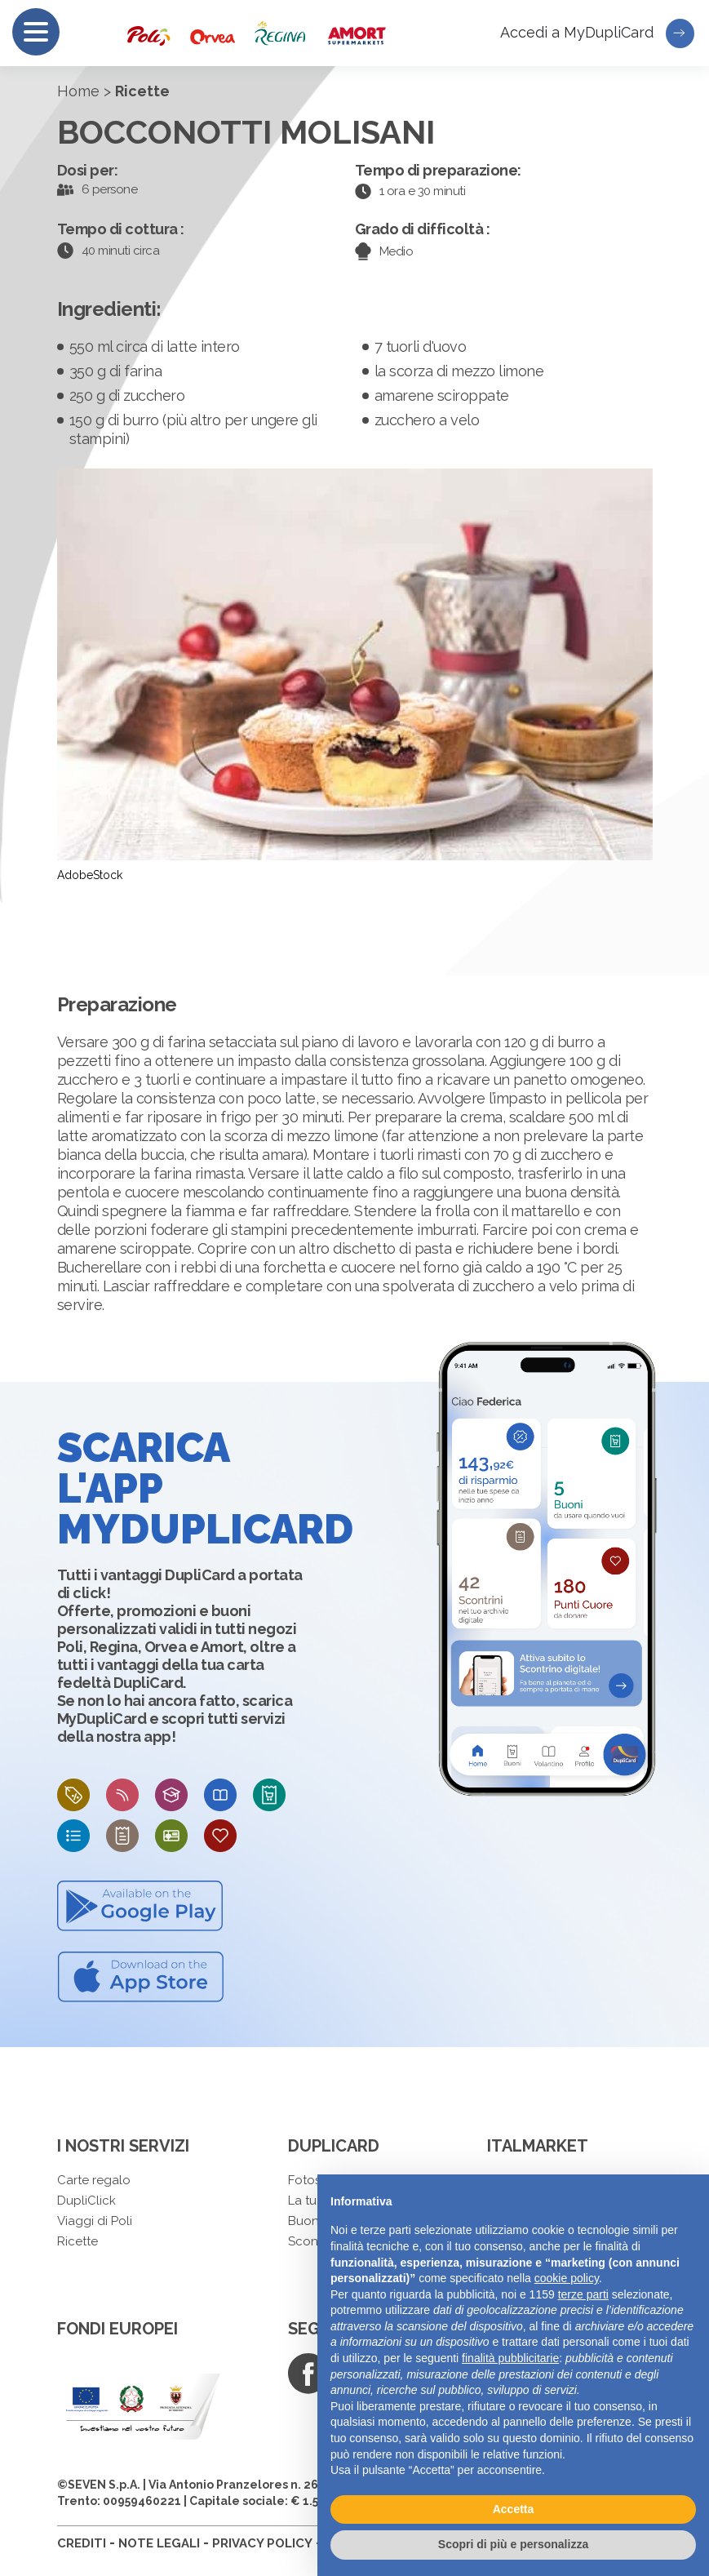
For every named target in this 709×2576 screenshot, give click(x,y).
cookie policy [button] (566, 2278)
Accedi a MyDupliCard (597, 33)
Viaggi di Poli (94, 2221)
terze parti (583, 2294)
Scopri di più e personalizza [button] (513, 2544)
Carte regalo (94, 2180)
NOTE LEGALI (159, 2543)
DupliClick (86, 2200)
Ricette (77, 2241)
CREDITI (81, 2543)
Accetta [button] (513, 2509)
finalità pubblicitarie (510, 2358)
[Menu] (36, 32)
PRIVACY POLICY (262, 2543)
